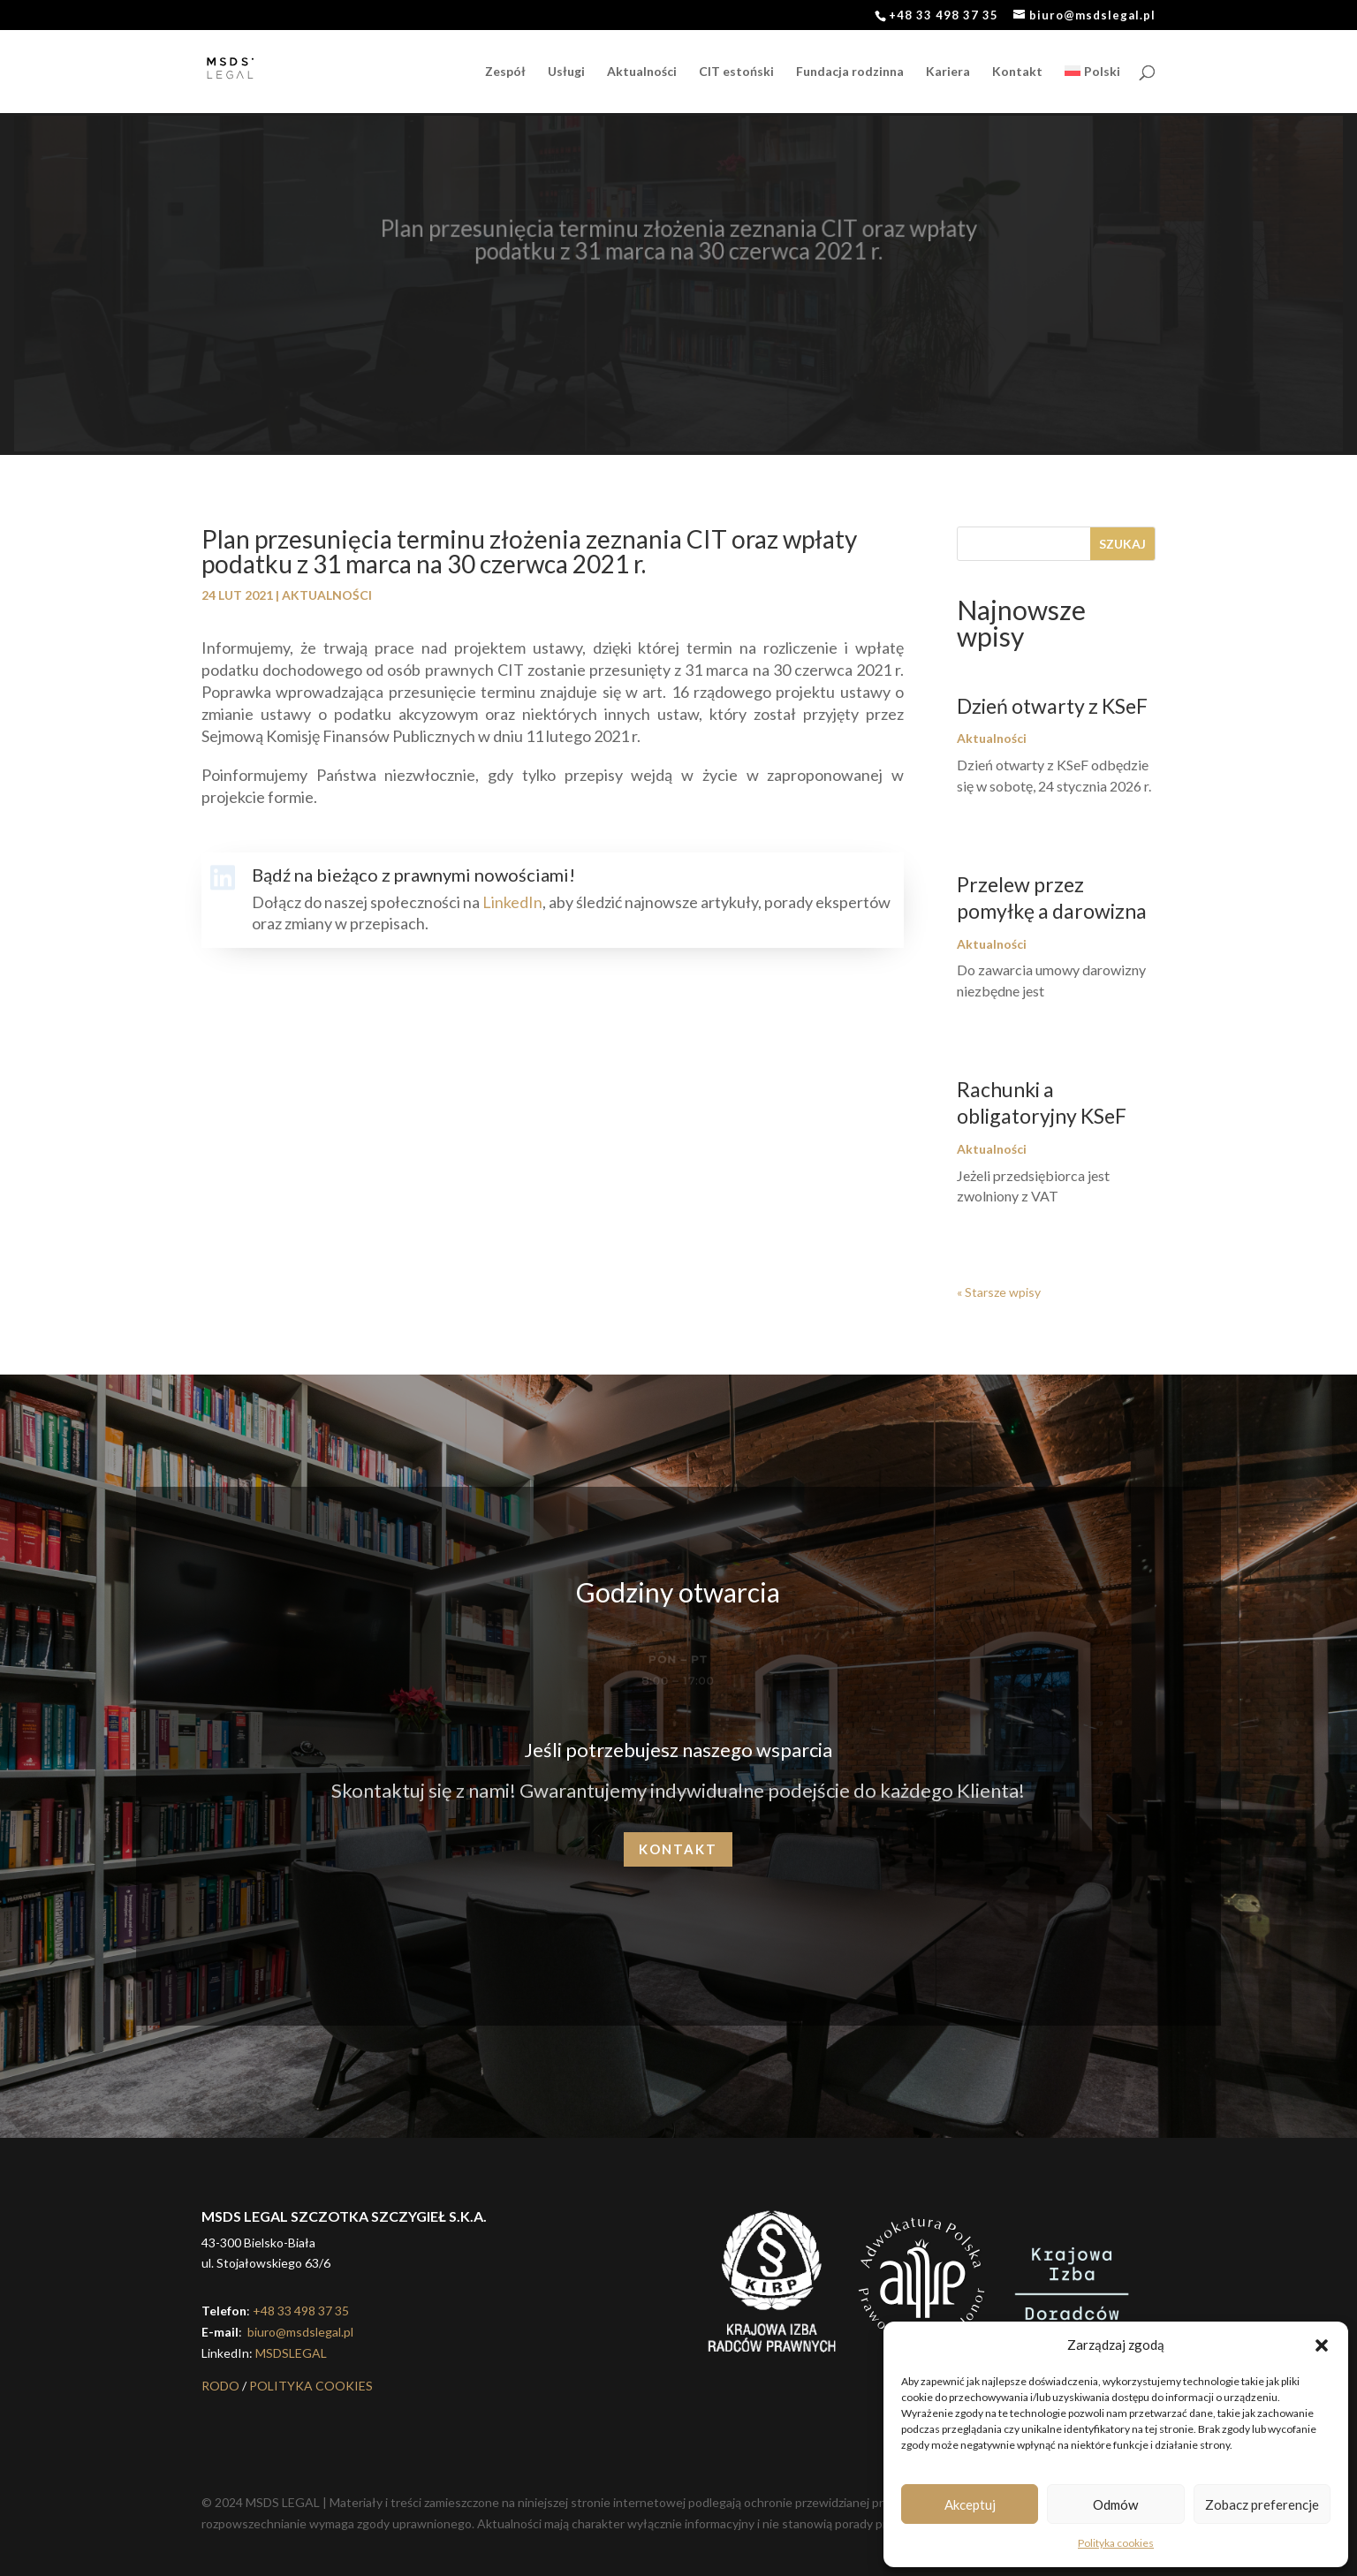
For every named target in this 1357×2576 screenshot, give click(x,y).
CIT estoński (736, 72)
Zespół (505, 72)
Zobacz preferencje (1262, 2504)
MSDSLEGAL (291, 2352)
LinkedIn (512, 902)
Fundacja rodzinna (850, 72)
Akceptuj (970, 2504)
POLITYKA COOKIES (311, 2385)
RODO (220, 2385)
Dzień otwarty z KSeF (1052, 705)
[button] (1321, 2345)
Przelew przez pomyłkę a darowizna (1052, 897)
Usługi (566, 72)
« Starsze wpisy (999, 1291)
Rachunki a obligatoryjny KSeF (1041, 1102)
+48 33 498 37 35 (301, 2310)
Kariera (948, 72)
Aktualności (642, 72)
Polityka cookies (1116, 2542)
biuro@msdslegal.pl (299, 2331)
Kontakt (1017, 72)
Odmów (1115, 2504)
